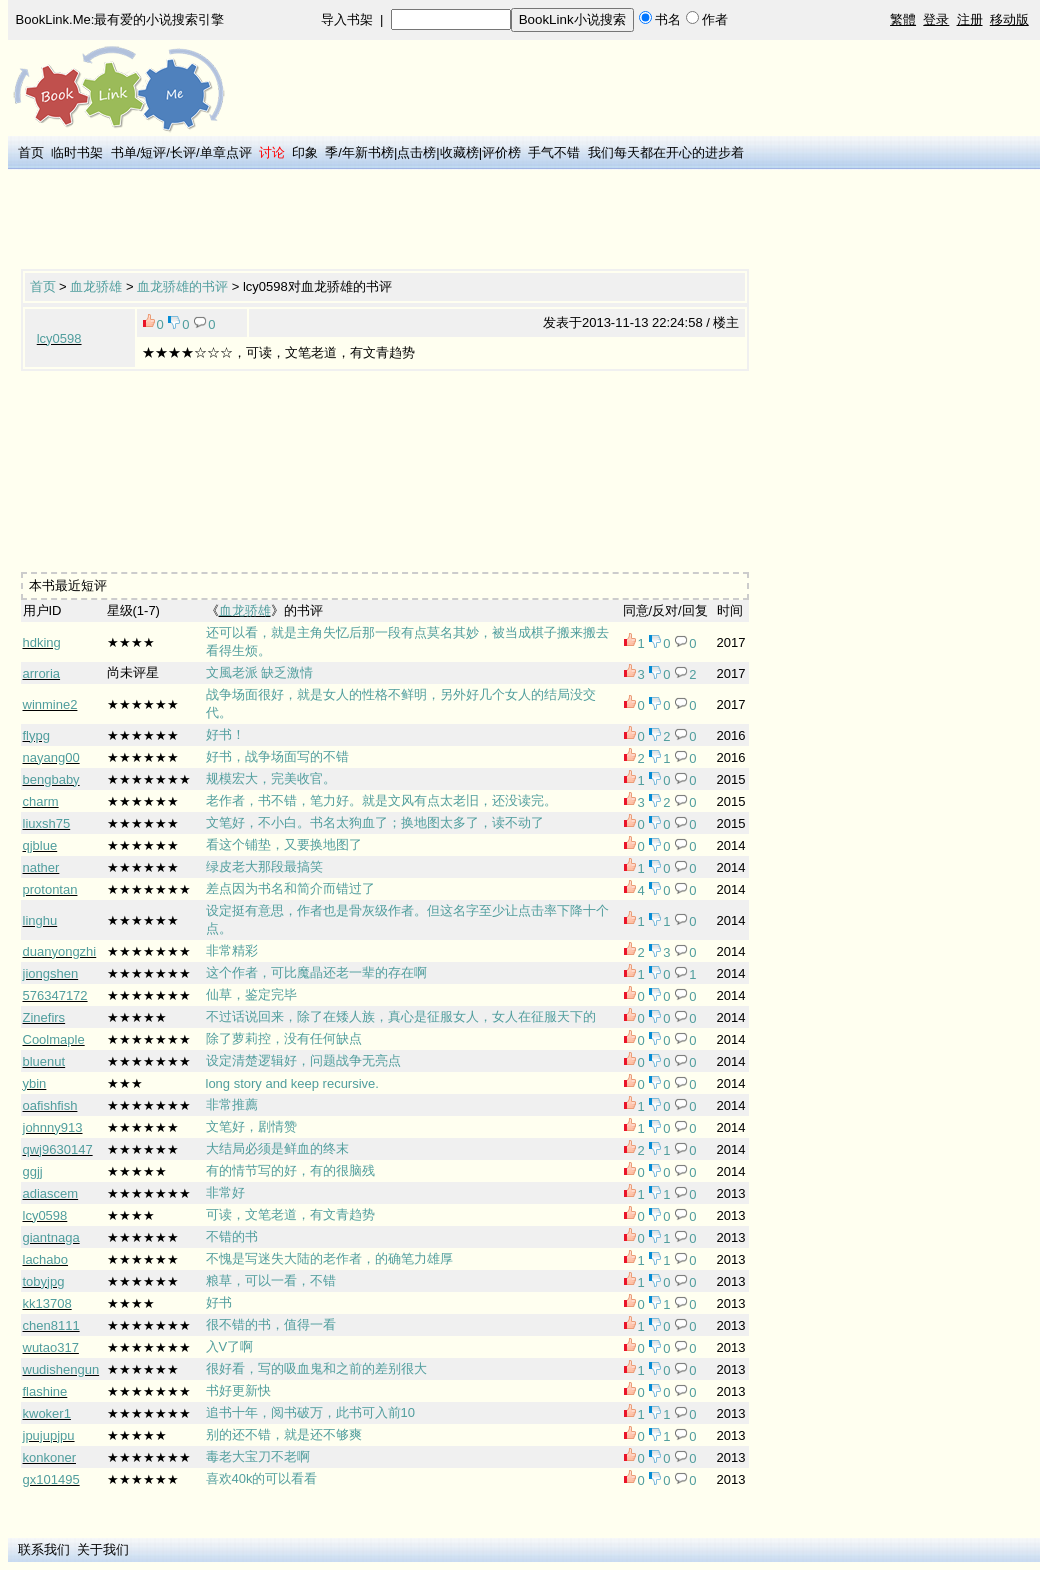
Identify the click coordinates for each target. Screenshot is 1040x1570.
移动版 (1009, 19)
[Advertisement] (385, 221)
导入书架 (347, 19)
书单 (124, 152)
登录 (936, 19)
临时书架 (77, 152)
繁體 (903, 19)
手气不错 (554, 152)
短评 (153, 152)
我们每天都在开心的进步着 (666, 152)
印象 (305, 152)
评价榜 (501, 152)
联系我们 (44, 1549)
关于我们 (103, 1549)
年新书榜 (368, 152)
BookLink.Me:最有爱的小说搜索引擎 (120, 19)
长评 (183, 152)
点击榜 (416, 152)
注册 (970, 19)
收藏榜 (459, 152)
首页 (31, 152)
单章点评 (226, 152)
